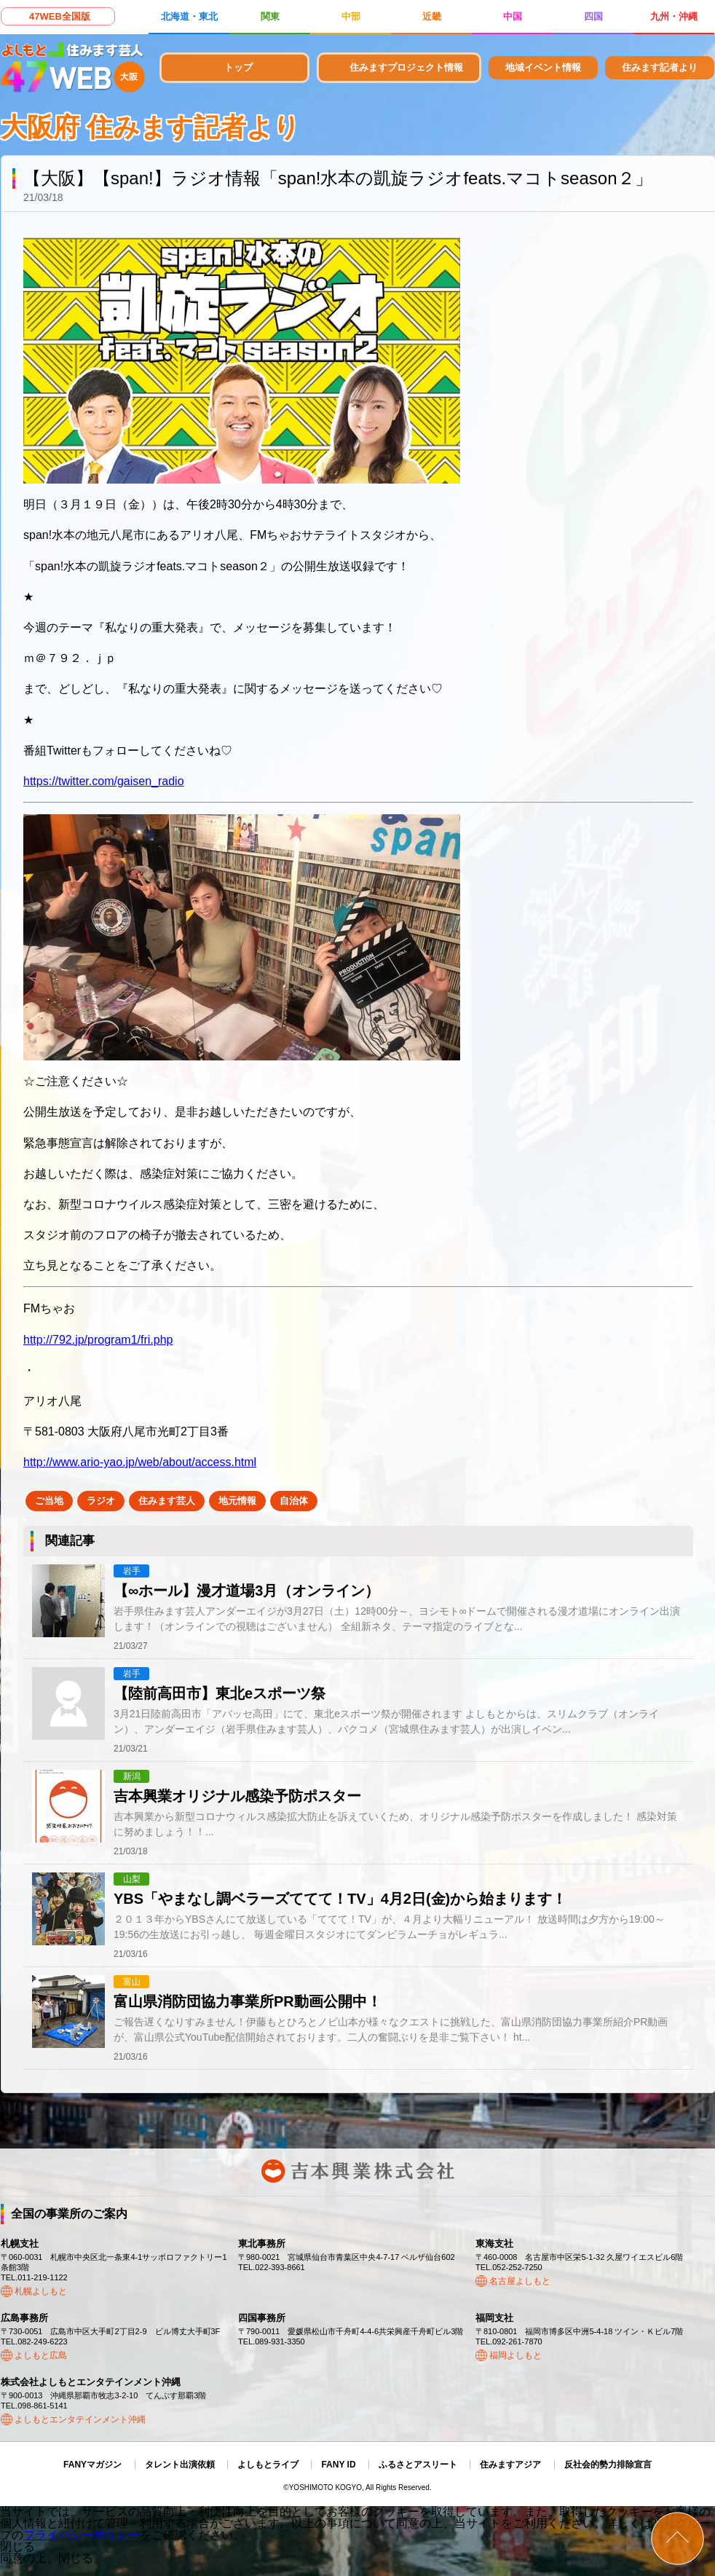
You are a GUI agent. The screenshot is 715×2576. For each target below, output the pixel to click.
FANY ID (338, 2464)
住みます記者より (660, 67)
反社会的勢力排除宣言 (608, 2464)
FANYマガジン (92, 2464)
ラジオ (101, 1500)
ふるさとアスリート (418, 2464)
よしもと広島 (41, 2355)
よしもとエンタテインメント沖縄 (80, 2419)
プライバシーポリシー (81, 2535)
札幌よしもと (41, 2291)
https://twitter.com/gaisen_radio (103, 781)
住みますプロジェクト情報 (406, 67)
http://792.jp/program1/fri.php (98, 1340)
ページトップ (677, 2538)
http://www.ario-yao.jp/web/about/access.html (139, 1462)
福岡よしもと (515, 2355)
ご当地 (49, 1500)
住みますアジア (510, 2464)
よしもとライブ (268, 2464)
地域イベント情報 (543, 67)
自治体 (294, 1500)
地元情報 (237, 1500)
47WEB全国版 (59, 16)
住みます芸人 (166, 1500)
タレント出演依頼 (180, 2464)
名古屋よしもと (519, 2281)
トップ (238, 67)
